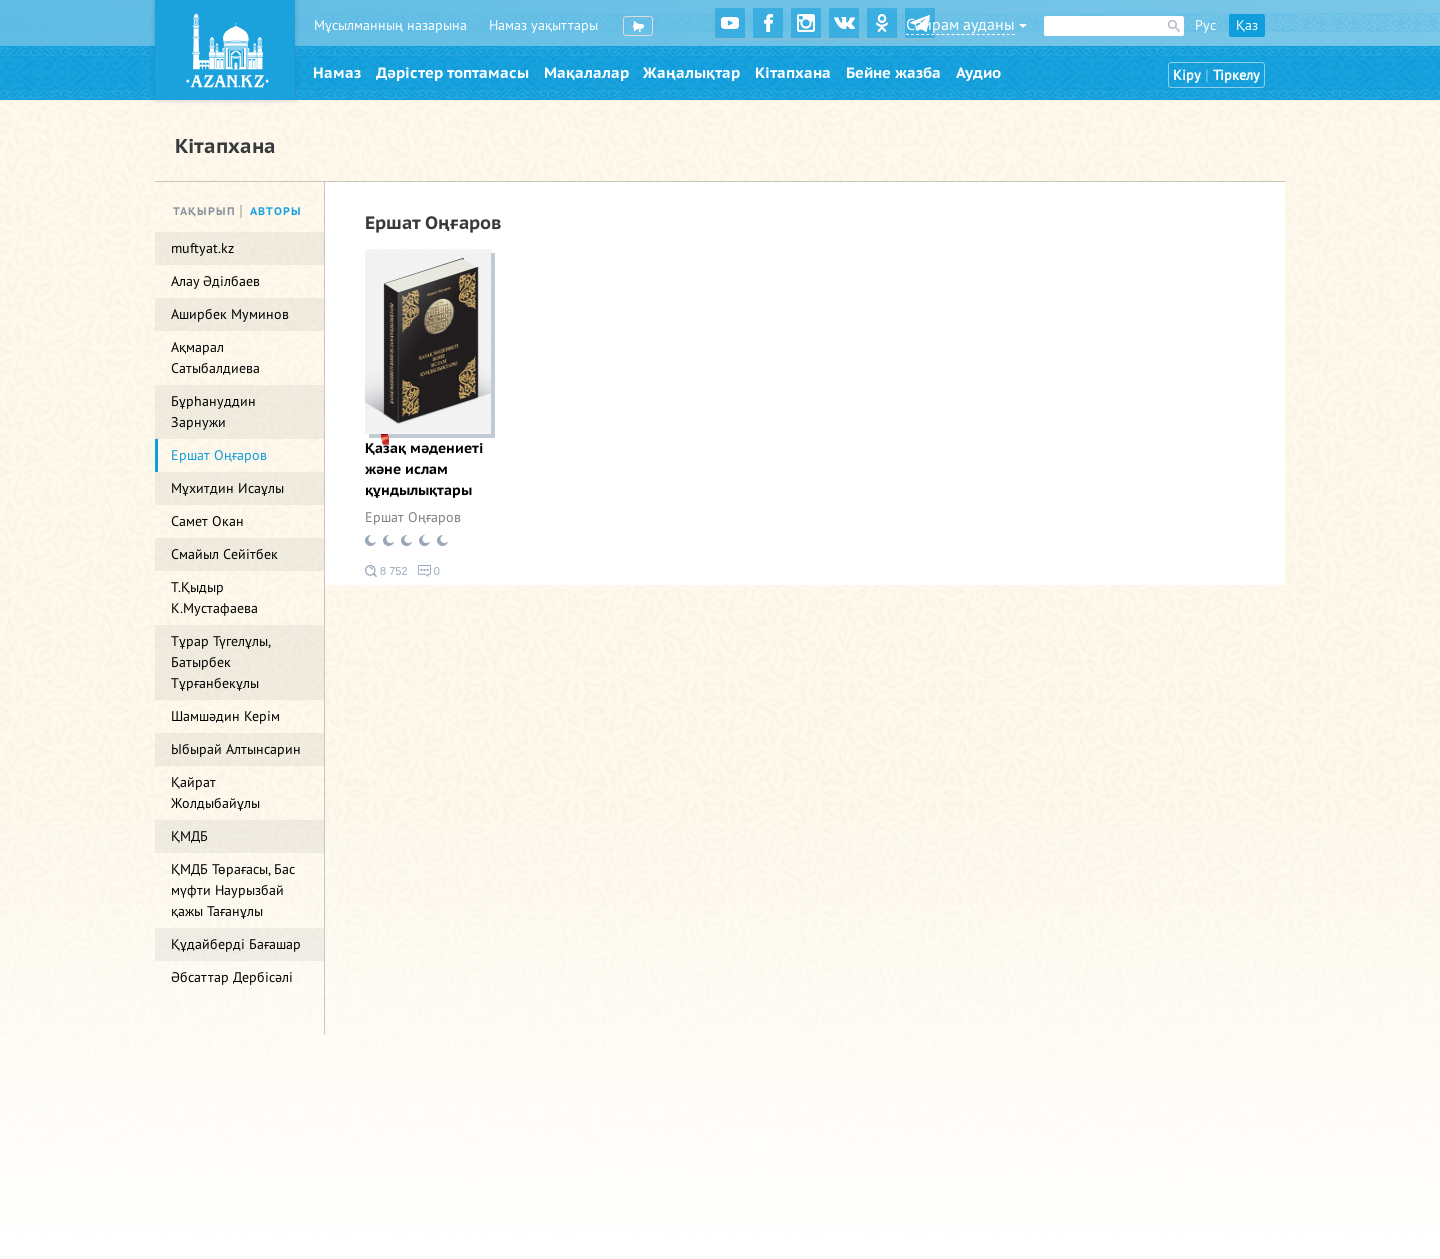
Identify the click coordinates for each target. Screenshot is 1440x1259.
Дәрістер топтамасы (452, 73)
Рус (1205, 25)
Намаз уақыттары (543, 25)
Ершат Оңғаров (413, 517)
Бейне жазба (893, 73)
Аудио (978, 73)
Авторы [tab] (276, 211)
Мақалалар (586, 73)
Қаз (1247, 25)
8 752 (386, 571)
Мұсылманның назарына (390, 25)
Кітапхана (793, 73)
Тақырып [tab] (204, 211)
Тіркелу (1236, 75)
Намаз (337, 73)
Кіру (1187, 75)
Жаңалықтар (691, 73)
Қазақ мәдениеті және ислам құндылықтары (424, 469)
